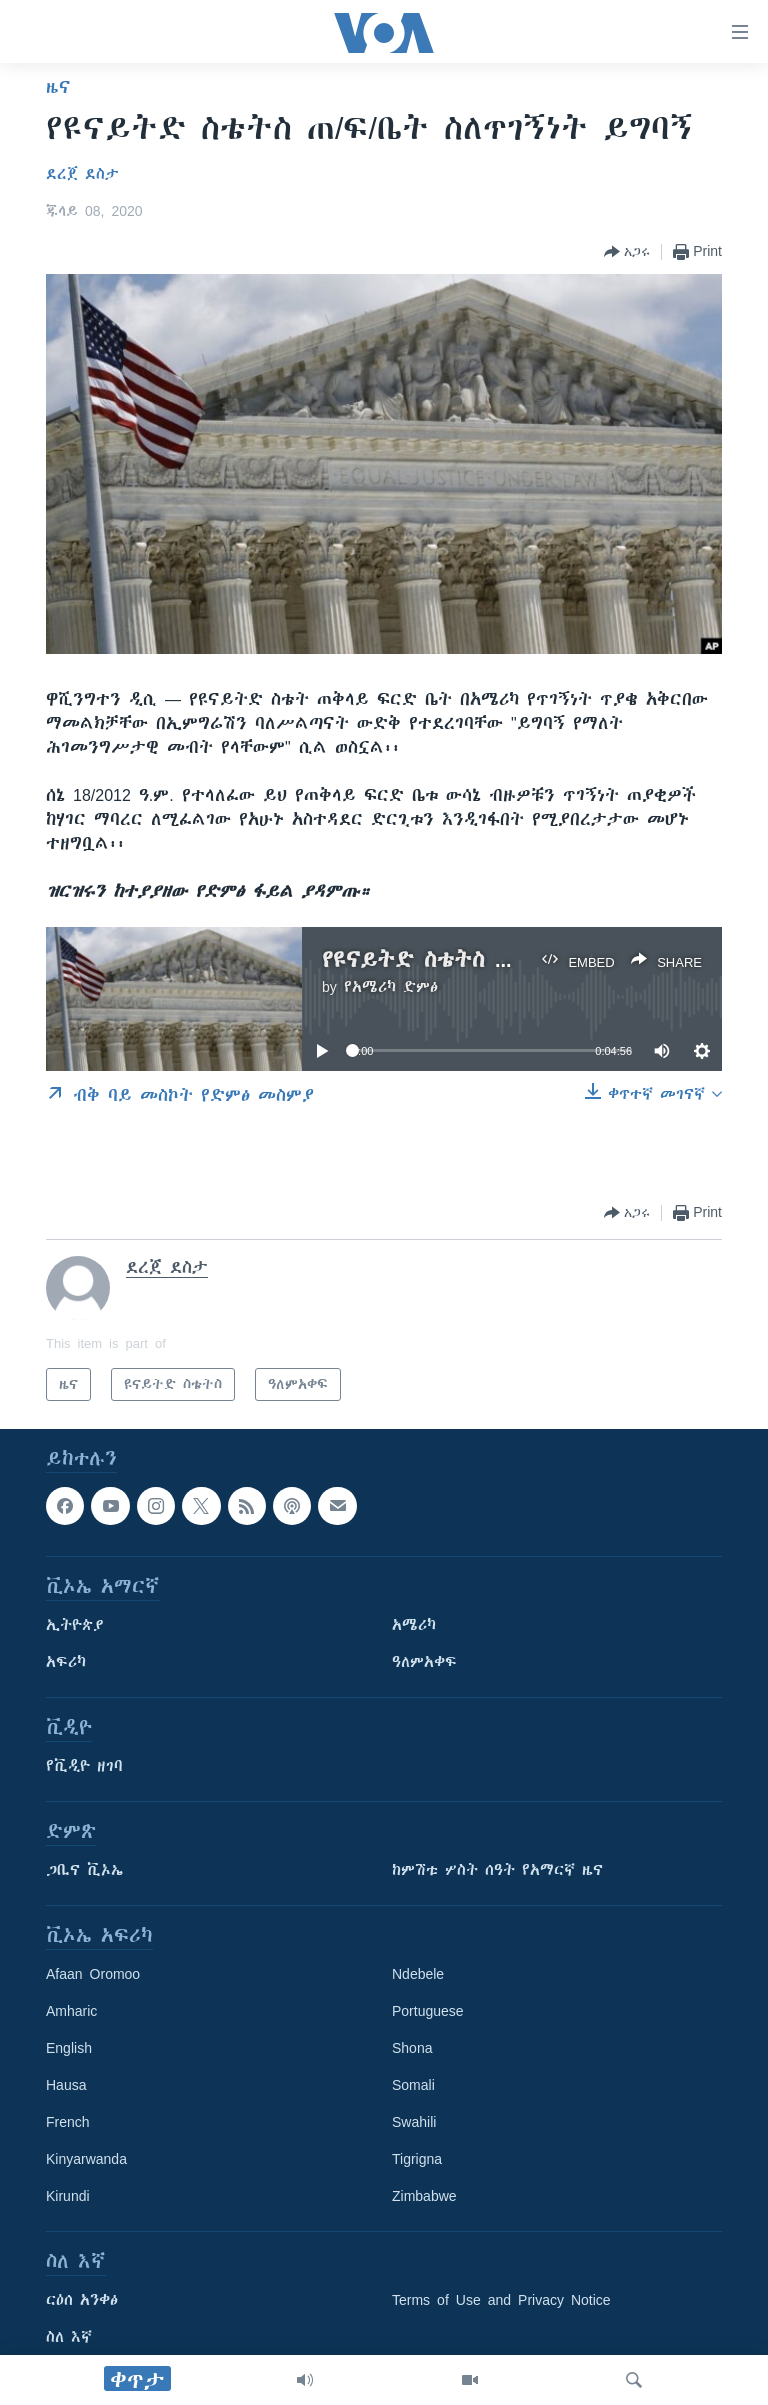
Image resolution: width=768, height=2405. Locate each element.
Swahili (414, 2123)
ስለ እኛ (69, 2338)
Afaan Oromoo (93, 1975)
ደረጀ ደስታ (82, 174)
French (68, 2123)
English (69, 2049)
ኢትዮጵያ (75, 1626)
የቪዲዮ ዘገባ (84, 1767)
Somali (413, 2086)
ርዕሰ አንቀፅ (82, 2301)
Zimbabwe (424, 2197)
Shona (412, 2049)
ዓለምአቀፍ (424, 1663)
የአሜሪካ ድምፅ (391, 987)
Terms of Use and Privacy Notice (501, 2301)
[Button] (627, 252)
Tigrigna (417, 2160)
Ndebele (418, 1975)
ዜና (58, 87)
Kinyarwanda (86, 2160)
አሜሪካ (414, 1626)
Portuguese (428, 2012)
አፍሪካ (66, 1663)
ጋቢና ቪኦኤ (84, 1871)
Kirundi (68, 2197)
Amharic (71, 2012)
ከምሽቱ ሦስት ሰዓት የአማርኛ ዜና (497, 1871)
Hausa (66, 2086)
